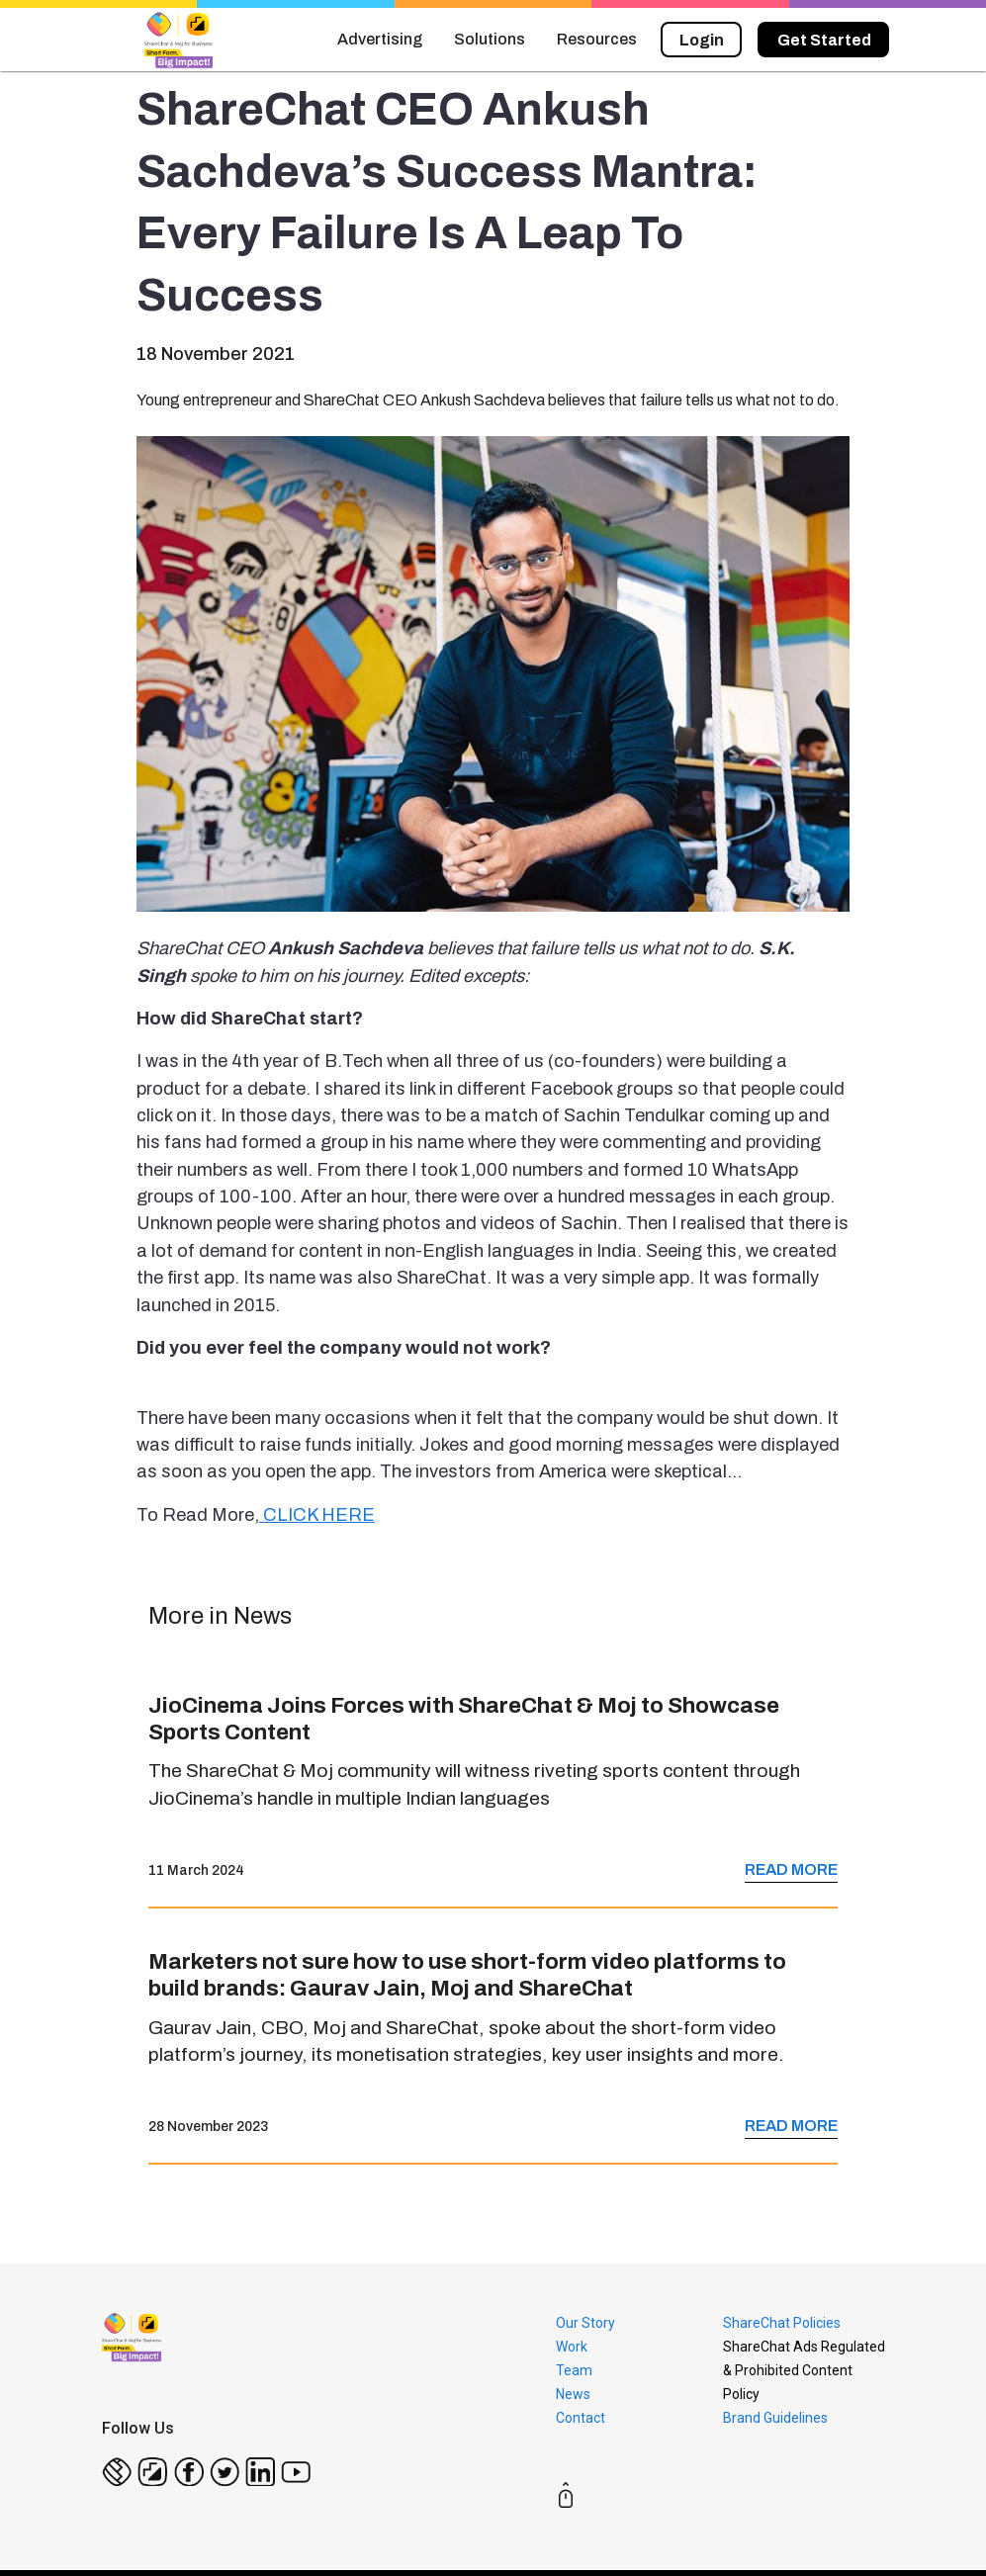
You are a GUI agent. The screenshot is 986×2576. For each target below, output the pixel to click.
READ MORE (791, 1869)
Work (571, 2346)
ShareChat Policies (782, 2323)
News (573, 2394)
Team (574, 2370)
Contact (580, 2418)
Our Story (585, 2323)
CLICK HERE (317, 1515)
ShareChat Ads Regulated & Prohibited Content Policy (804, 2370)
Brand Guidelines (775, 2418)
